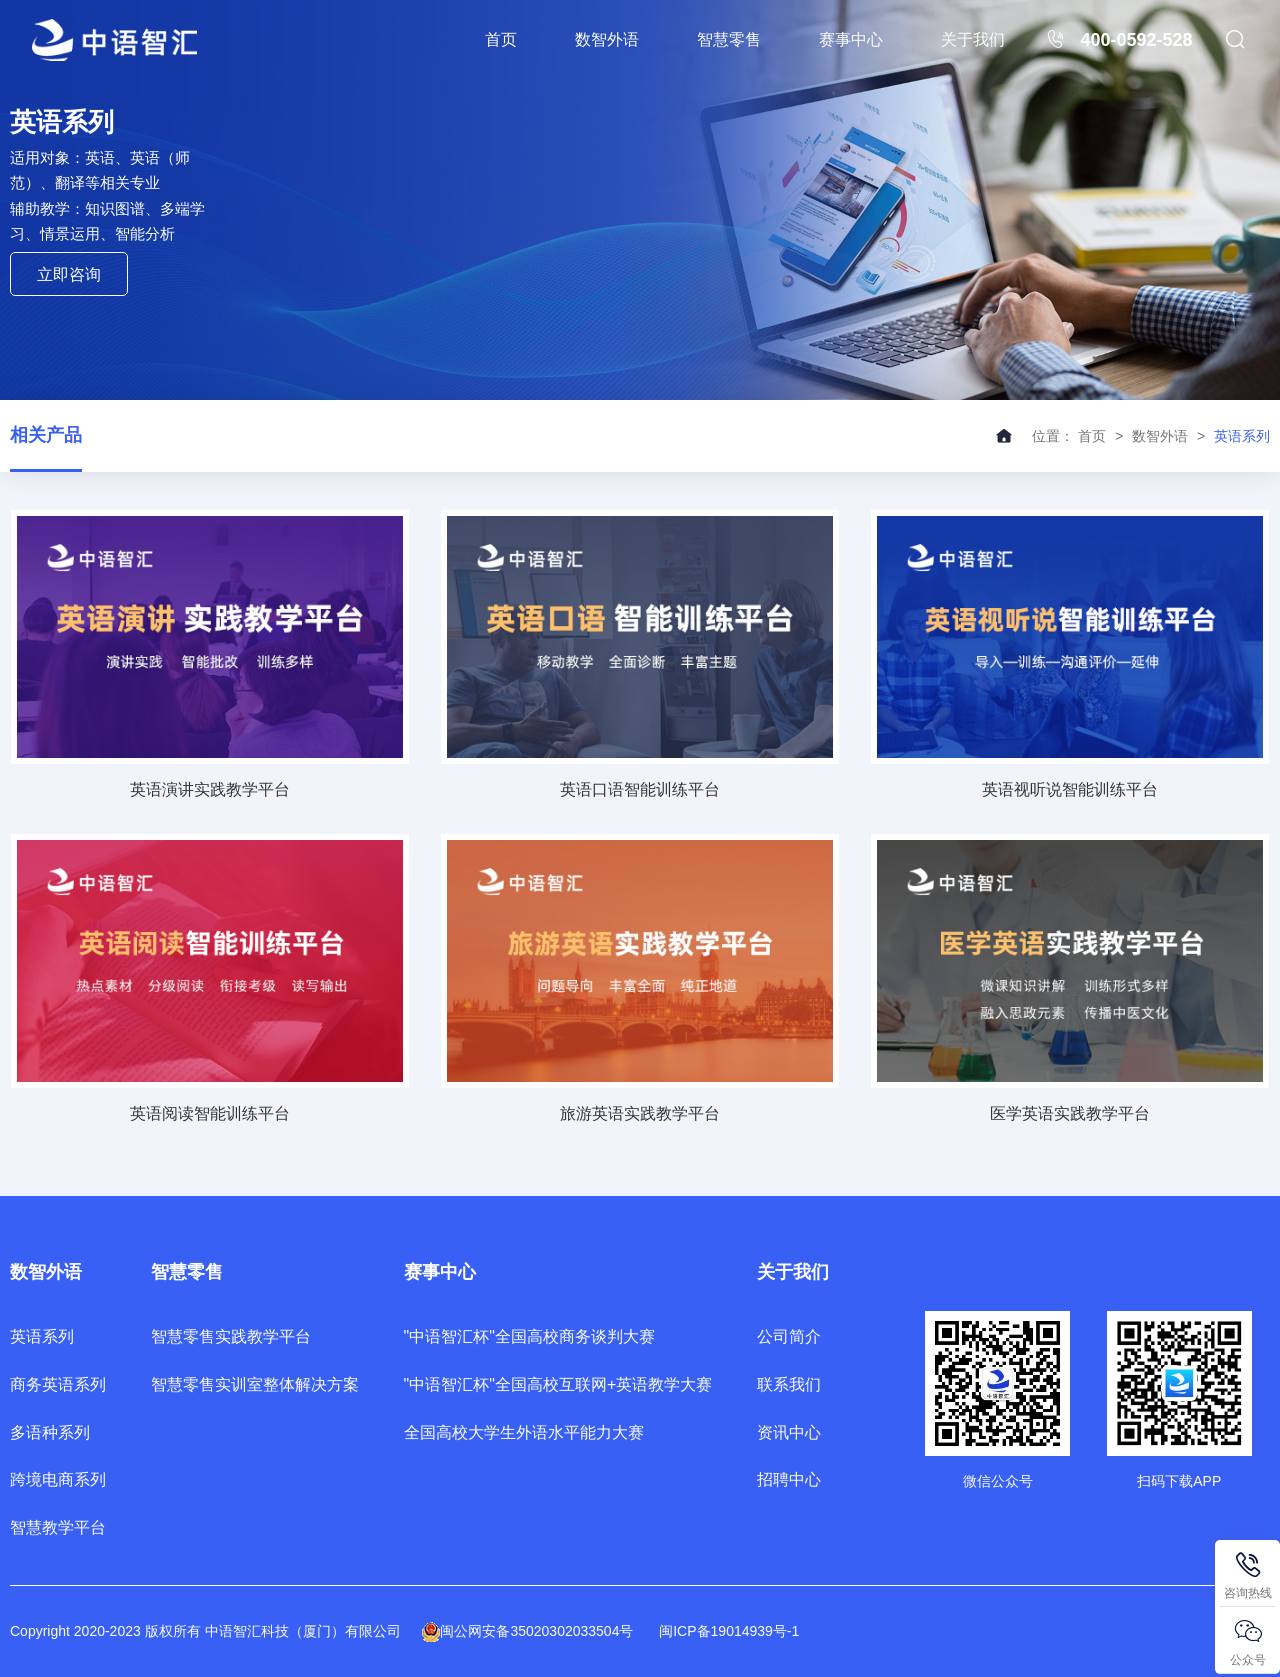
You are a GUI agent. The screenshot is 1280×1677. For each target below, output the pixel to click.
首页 (501, 39)
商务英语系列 (58, 1384)
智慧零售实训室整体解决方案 (255, 1384)
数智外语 (607, 39)
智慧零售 (729, 39)
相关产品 (46, 435)
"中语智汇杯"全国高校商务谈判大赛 (529, 1336)
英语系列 (42, 1336)
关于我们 (973, 39)
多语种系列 (50, 1432)
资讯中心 (789, 1432)
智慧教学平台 (58, 1527)
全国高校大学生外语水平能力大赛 (524, 1432)
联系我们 (789, 1384)
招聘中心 (789, 1479)
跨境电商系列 (58, 1479)
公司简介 (789, 1336)
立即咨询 (69, 274)
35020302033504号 (571, 1631)
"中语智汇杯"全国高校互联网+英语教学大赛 (558, 1384)
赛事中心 (851, 39)
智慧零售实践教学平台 (231, 1336)
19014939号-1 (755, 1631)
